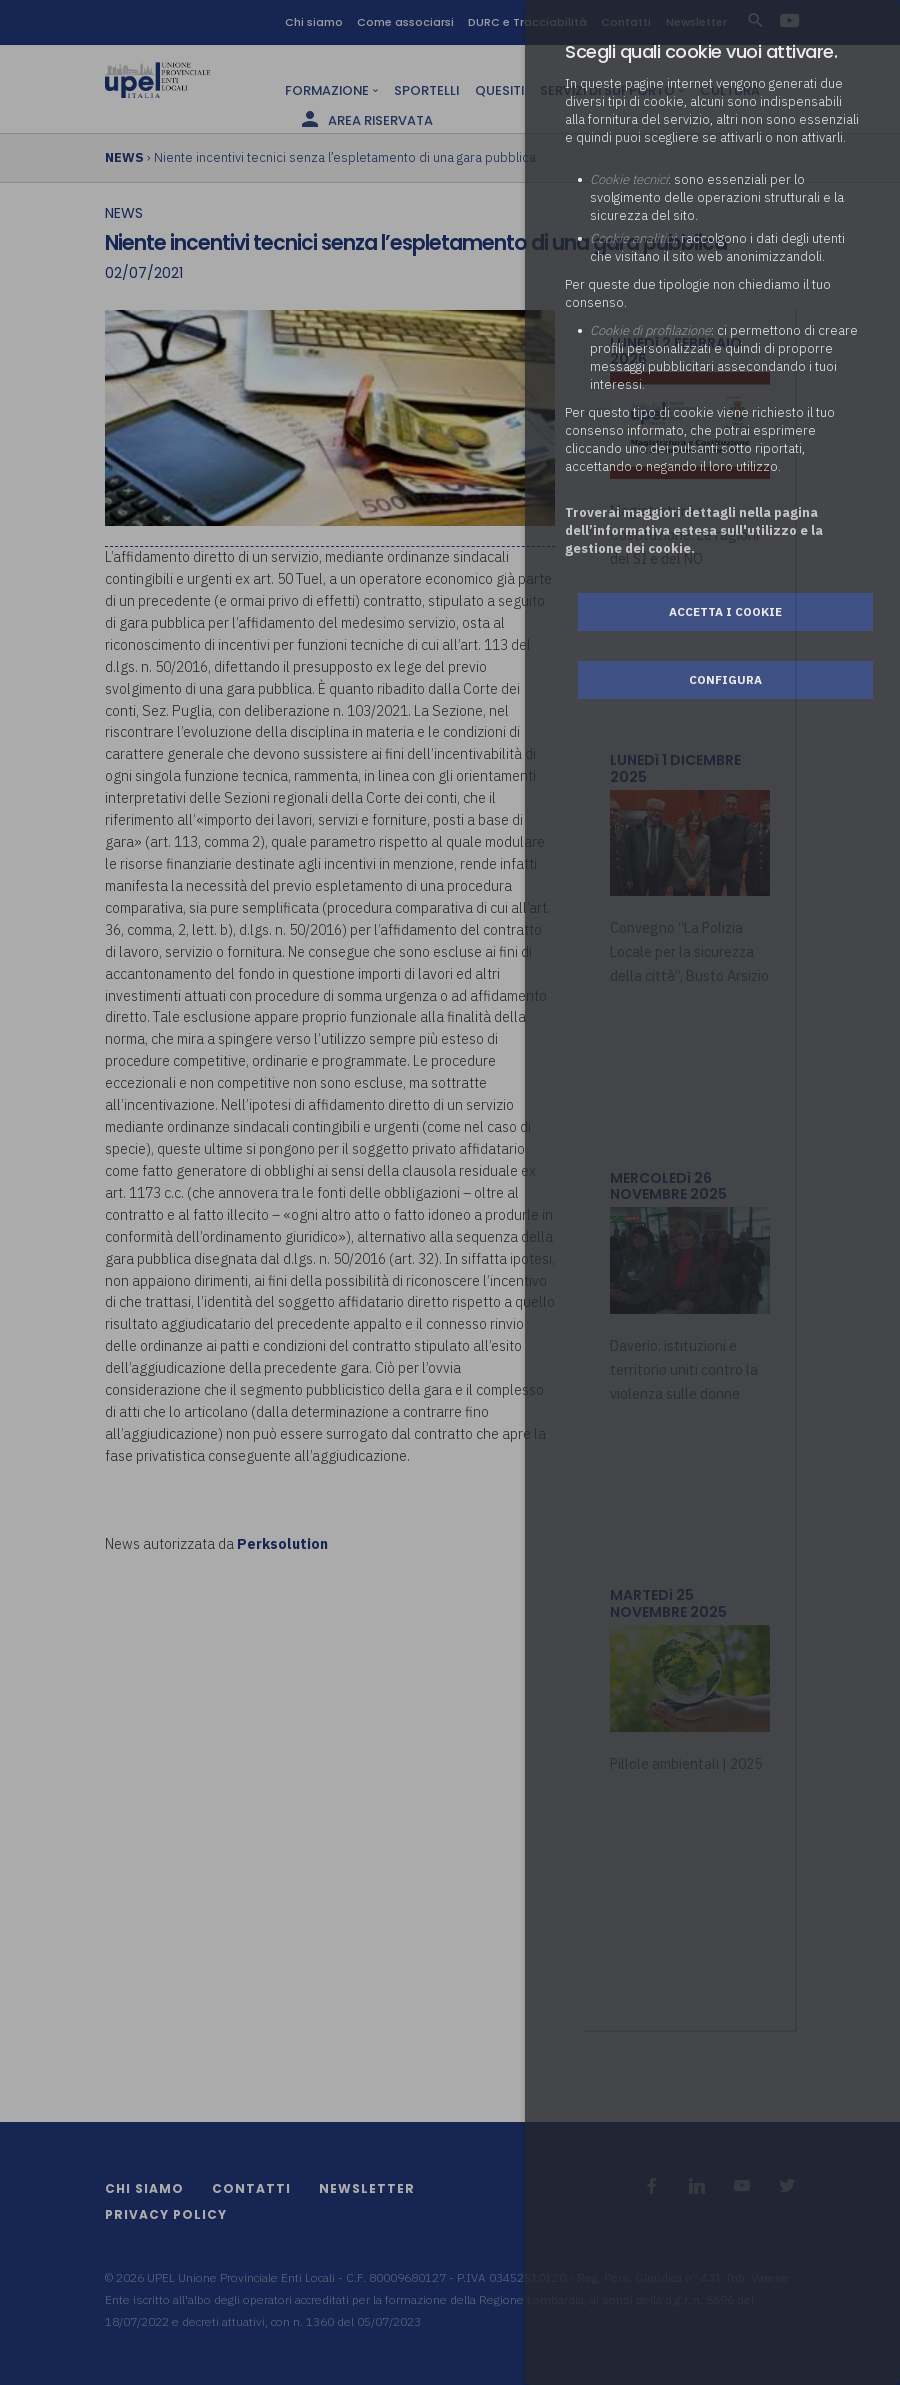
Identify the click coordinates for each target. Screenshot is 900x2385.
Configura (725, 679)
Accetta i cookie (725, 611)
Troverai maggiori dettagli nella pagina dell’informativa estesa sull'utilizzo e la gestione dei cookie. (694, 530)
